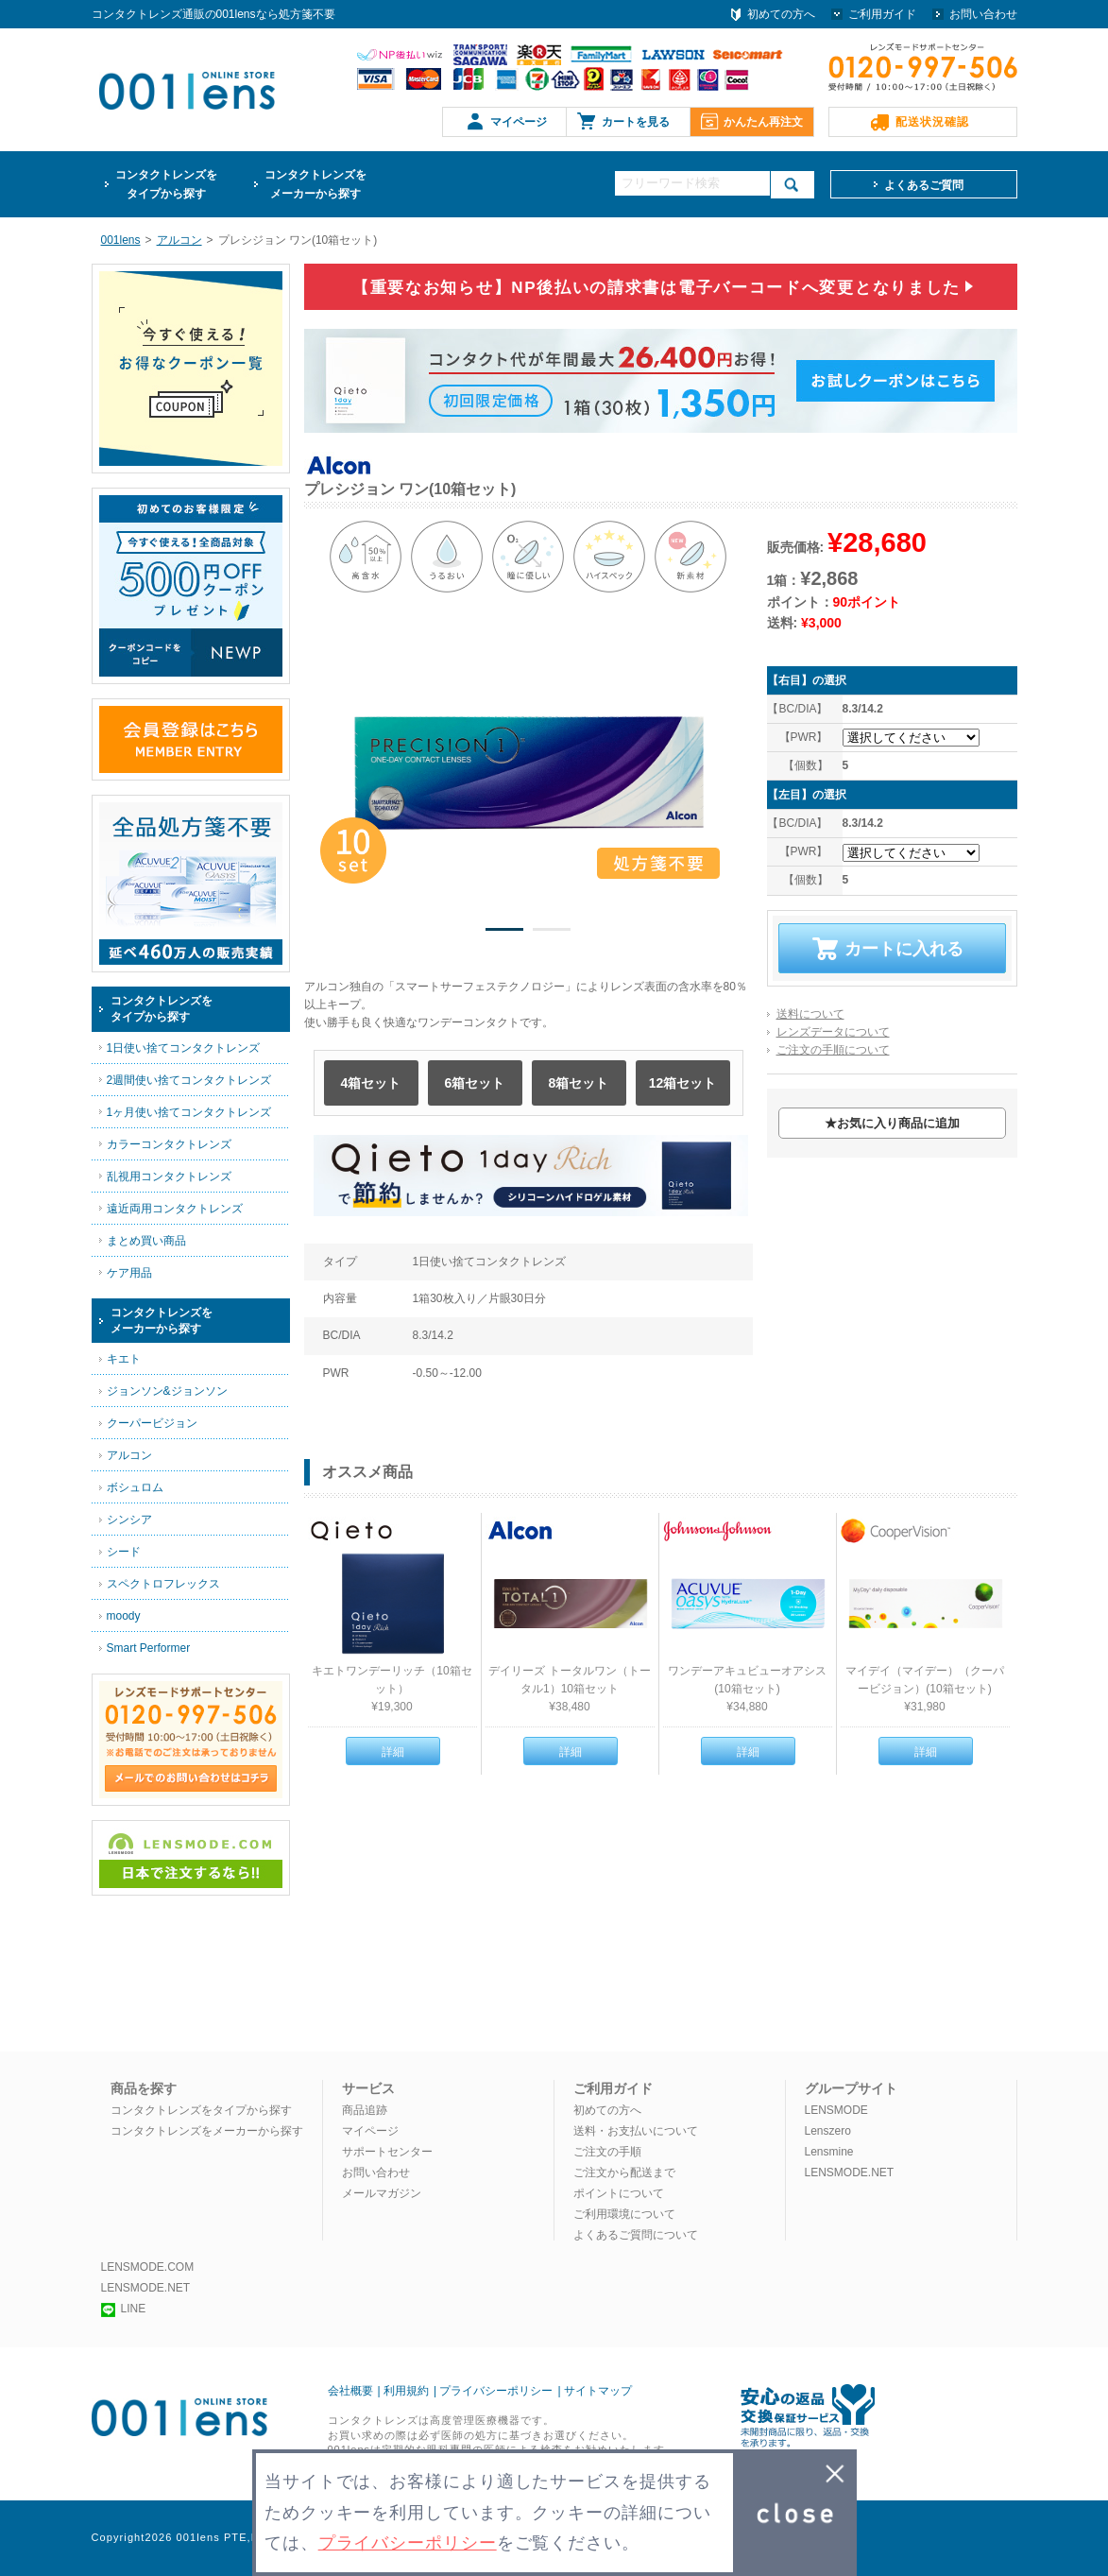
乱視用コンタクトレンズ (169, 1176)
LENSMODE (836, 2110)
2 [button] (552, 932)
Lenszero (828, 2131)
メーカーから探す (315, 182)
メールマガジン (381, 2193)
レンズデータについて (833, 1032)
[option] (529, 773)
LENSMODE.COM (148, 2267)
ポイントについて (618, 2193)
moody (124, 1616)
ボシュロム (135, 1487)
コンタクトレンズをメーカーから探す (207, 2131)
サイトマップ (598, 2390)
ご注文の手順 (607, 2151)
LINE (123, 2308)
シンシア (129, 1519)
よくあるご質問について (635, 2234)
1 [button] (504, 932)
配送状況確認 (932, 122)
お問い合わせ (983, 14)
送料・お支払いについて (635, 2131)
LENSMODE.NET (850, 2172)
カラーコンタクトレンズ (169, 1144)
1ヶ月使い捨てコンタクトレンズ (189, 1112)
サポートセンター (387, 2151)
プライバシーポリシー (496, 2390)
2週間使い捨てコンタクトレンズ (189, 1080)
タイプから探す (166, 182)
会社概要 (350, 2390)
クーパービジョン (152, 1423)
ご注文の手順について (833, 1049)
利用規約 (406, 2390)
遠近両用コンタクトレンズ (175, 1208)
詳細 (393, 1752)
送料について (810, 1014)
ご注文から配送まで (624, 2172)
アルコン (129, 1455)
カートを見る (636, 122)
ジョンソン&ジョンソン (167, 1391)
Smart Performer (149, 1648)
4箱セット (371, 1083)
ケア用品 (129, 1272)
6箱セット (475, 1083)
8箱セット (579, 1083)
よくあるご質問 (923, 185)
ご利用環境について (624, 2214)
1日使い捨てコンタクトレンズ (184, 1048)
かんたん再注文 (763, 122)
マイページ (518, 122)
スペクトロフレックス (163, 1583)
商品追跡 (364, 2110)
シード (124, 1551)
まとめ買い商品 (146, 1240)
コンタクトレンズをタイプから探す (201, 2110)
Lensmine (829, 2151)
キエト (124, 1358)
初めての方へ (781, 14)
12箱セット (683, 1083)
